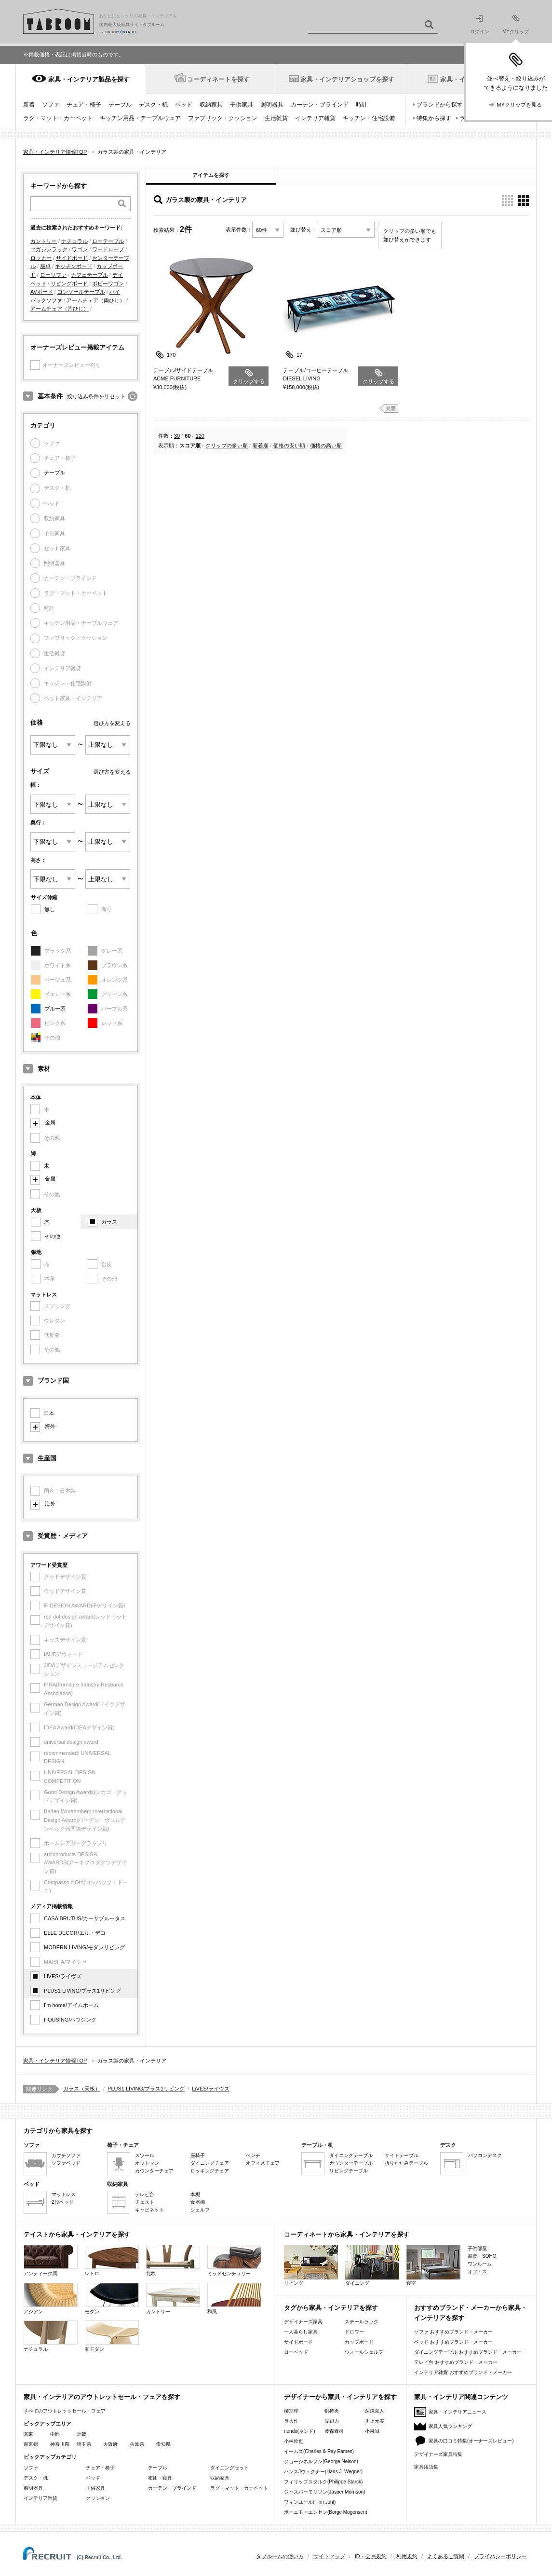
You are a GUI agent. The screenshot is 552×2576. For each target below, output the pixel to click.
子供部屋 (477, 2248)
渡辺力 (331, 2421)
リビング (311, 2265)
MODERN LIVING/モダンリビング (84, 1947)
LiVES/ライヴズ (62, 1976)
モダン (112, 2298)
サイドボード (72, 258)
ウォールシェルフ (364, 2352)
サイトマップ (329, 2556)
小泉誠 (372, 2431)
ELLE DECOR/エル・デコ (75, 1933)
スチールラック (361, 2321)
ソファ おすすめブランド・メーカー (453, 2331)
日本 (49, 1413)
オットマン (147, 2163)
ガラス (109, 1222)
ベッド (183, 104)
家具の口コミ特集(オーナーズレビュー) (471, 2440)
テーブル (120, 104)
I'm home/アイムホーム (71, 2005)
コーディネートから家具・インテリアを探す (346, 2234)
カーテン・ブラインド (320, 104)
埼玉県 (84, 2444)
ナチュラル (74, 241)
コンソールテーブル (81, 292)
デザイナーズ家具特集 (438, 2454)
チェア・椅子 (84, 104)
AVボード (41, 292)
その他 (52, 1236)
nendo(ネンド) (299, 2431)
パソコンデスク (485, 2155)
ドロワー (354, 2331)
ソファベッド (66, 2163)
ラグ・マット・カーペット (58, 118)
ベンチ (253, 2155)
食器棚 (197, 2202)
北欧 (173, 2260)
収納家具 (211, 104)
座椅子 (197, 2155)
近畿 (81, 2434)
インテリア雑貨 (315, 118)
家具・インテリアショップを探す (347, 79)
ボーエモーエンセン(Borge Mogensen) (325, 2512)
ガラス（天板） (81, 2088)
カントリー (43, 241)
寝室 (433, 2265)
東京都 (31, 2444)
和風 (234, 2298)
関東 (28, 2434)
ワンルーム (480, 2263)
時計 (361, 104)
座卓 (45, 266)
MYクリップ (515, 24)
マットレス (64, 2194)
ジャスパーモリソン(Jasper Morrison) (324, 2492)
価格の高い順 (326, 445)
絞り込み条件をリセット (96, 396)
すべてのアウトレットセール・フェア (65, 2411)
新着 (29, 104)
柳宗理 (291, 2411)
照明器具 (271, 104)
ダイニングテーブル (351, 2155)
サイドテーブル (401, 2155)
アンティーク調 (51, 2260)
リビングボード (69, 283)
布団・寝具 (160, 2478)
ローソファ (53, 275)
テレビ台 (144, 2194)
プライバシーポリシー (500, 2556)
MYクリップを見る (519, 105)
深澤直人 (374, 2411)
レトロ (112, 2260)
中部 (55, 2434)
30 (177, 436)
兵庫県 (137, 2444)
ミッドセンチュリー (234, 2260)
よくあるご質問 (445, 2556)
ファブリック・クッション (222, 118)
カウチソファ (66, 2155)
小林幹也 (293, 2441)
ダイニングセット (229, 2467)
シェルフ (200, 2209)
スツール (144, 2155)
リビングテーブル (348, 2170)
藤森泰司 (334, 2431)
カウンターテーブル (351, 2163)
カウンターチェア (154, 2170)
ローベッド (296, 2352)
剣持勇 (331, 2411)
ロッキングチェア (209, 2170)
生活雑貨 (276, 118)
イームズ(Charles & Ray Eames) (319, 2451)
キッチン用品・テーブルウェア (140, 118)
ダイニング (372, 2265)
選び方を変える (112, 723)
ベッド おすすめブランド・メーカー (453, 2342)
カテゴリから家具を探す (58, 2130)
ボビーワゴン (108, 283)
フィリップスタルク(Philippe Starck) (323, 2481)
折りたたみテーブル (406, 2163)
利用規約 (406, 2556)
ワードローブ (108, 249)
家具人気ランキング (450, 2426)
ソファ (50, 104)
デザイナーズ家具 (303, 2321)
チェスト (144, 2202)
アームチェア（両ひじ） (96, 300)
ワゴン (80, 249)
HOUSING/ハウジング (70, 2020)
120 (200, 436)
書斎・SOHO (482, 2256)
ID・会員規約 (371, 2556)
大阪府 (110, 2444)
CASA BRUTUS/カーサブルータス (84, 1918)
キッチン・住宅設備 (369, 118)
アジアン (51, 2298)
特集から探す (434, 118)
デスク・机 (153, 104)
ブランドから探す (440, 104)
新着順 (261, 445)
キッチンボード (73, 266)
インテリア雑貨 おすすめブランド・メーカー (463, 2372)
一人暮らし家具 (301, 2331)
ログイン (479, 24)
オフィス (477, 2271)
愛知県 (163, 2444)
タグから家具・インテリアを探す (331, 2307)
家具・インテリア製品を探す (89, 79)
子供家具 (241, 104)
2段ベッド (63, 2202)
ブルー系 (55, 1009)
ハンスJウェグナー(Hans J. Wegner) (323, 2471)
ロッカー (41, 258)
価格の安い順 (289, 445)
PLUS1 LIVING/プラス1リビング (82, 1991)
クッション (98, 2498)
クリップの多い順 (226, 445)
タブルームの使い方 (280, 2556)
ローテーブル (108, 241)
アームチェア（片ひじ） (59, 308)
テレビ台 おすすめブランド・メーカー (456, 2362)
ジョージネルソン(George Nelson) (321, 2461)
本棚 (195, 2194)
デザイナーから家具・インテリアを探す (340, 2397)
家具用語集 (426, 2466)
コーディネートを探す (218, 79)
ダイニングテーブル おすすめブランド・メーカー (468, 2352)
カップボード (359, 2342)
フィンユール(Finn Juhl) (310, 2502)
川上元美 (374, 2421)
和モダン (112, 2336)
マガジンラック (48, 249)
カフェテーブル (89, 275)
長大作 (291, 2421)
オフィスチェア (263, 2163)
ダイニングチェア (209, 2163)
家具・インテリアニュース (457, 2411)
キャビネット (149, 2209)
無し (49, 909)
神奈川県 (59, 2444)
